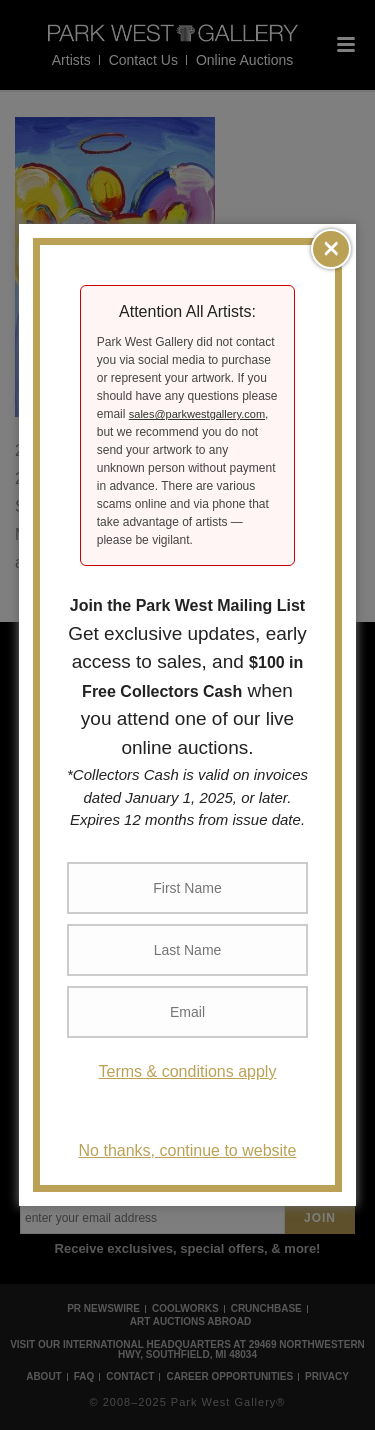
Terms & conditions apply (188, 1071)
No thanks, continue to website (188, 1150)
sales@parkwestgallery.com (197, 414)
